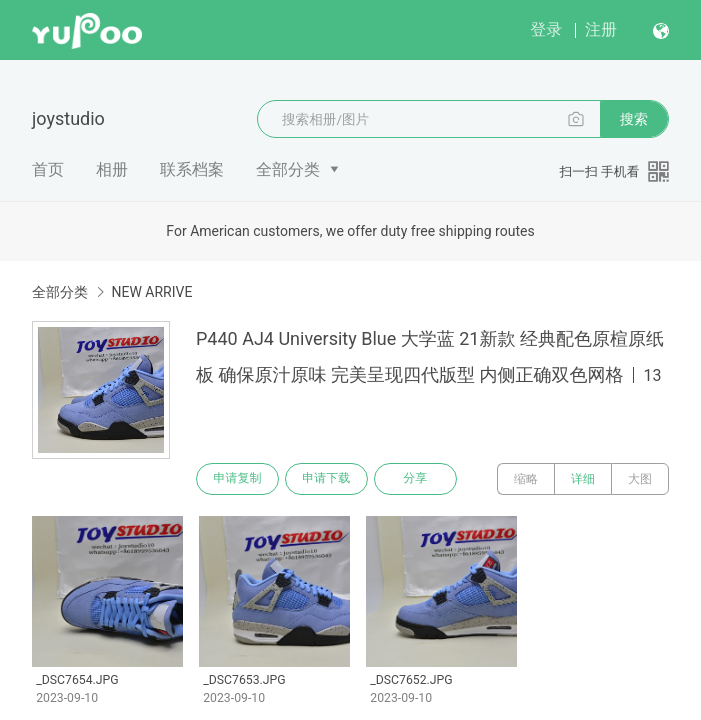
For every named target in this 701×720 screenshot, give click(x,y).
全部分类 (288, 169)
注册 (601, 29)
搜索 (634, 119)
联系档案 (192, 169)
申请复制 (238, 479)
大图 (640, 479)
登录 (546, 29)
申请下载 (328, 479)
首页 (48, 169)
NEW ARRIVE (151, 292)
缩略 (526, 479)
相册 (112, 169)
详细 (583, 479)
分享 (418, 479)
